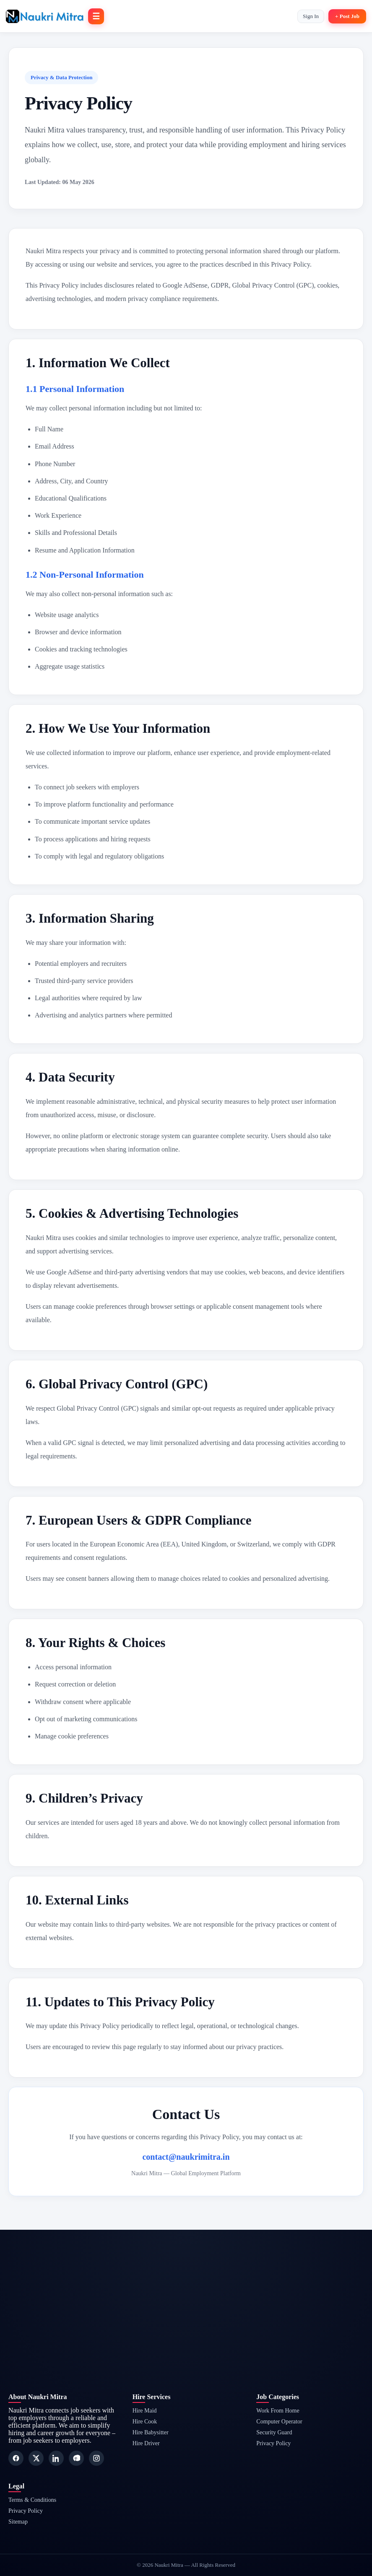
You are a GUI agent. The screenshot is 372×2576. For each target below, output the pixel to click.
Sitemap (18, 2522)
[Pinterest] (76, 2458)
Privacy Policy (273, 2443)
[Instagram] (96, 2458)
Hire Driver (146, 2443)
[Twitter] (36, 2458)
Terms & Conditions (32, 2500)
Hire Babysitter (151, 2432)
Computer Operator (279, 2421)
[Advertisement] (186, 2288)
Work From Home (277, 2410)
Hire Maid (145, 2410)
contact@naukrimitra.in (185, 2156)
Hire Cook (145, 2421)
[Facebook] (15, 2458)
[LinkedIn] (56, 2458)
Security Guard (274, 2432)
